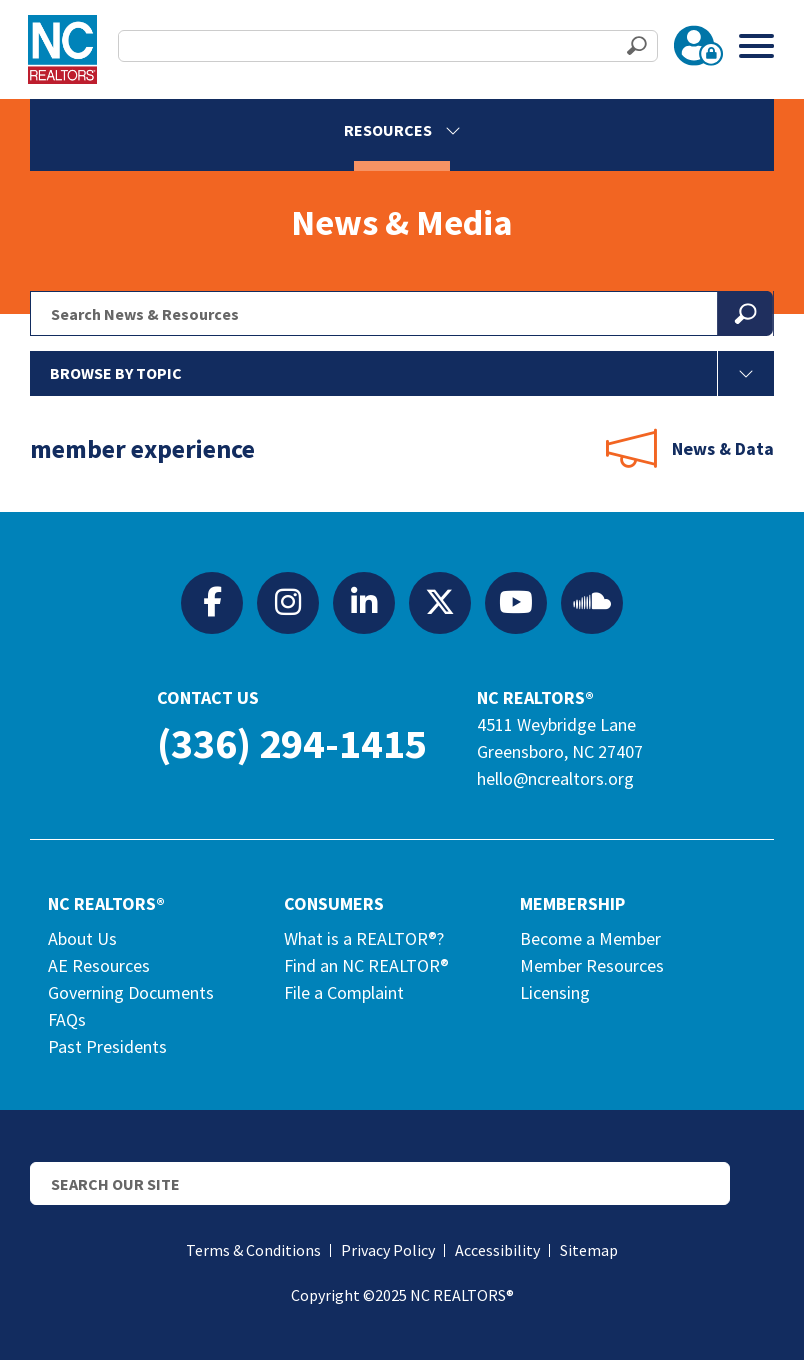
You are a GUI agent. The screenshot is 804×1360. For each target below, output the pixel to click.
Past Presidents (107, 1046)
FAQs (67, 1019)
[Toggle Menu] (756, 45)
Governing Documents (131, 992)
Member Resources (592, 965)
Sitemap (589, 1250)
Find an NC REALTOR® (366, 965)
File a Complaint (344, 992)
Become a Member (590, 938)
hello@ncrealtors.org (555, 778)
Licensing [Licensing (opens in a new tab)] (555, 992)
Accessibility (497, 1250)
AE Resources (99, 965)
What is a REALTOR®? (364, 938)
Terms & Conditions (253, 1250)
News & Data (723, 448)
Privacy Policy (388, 1250)
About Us (82, 938)
